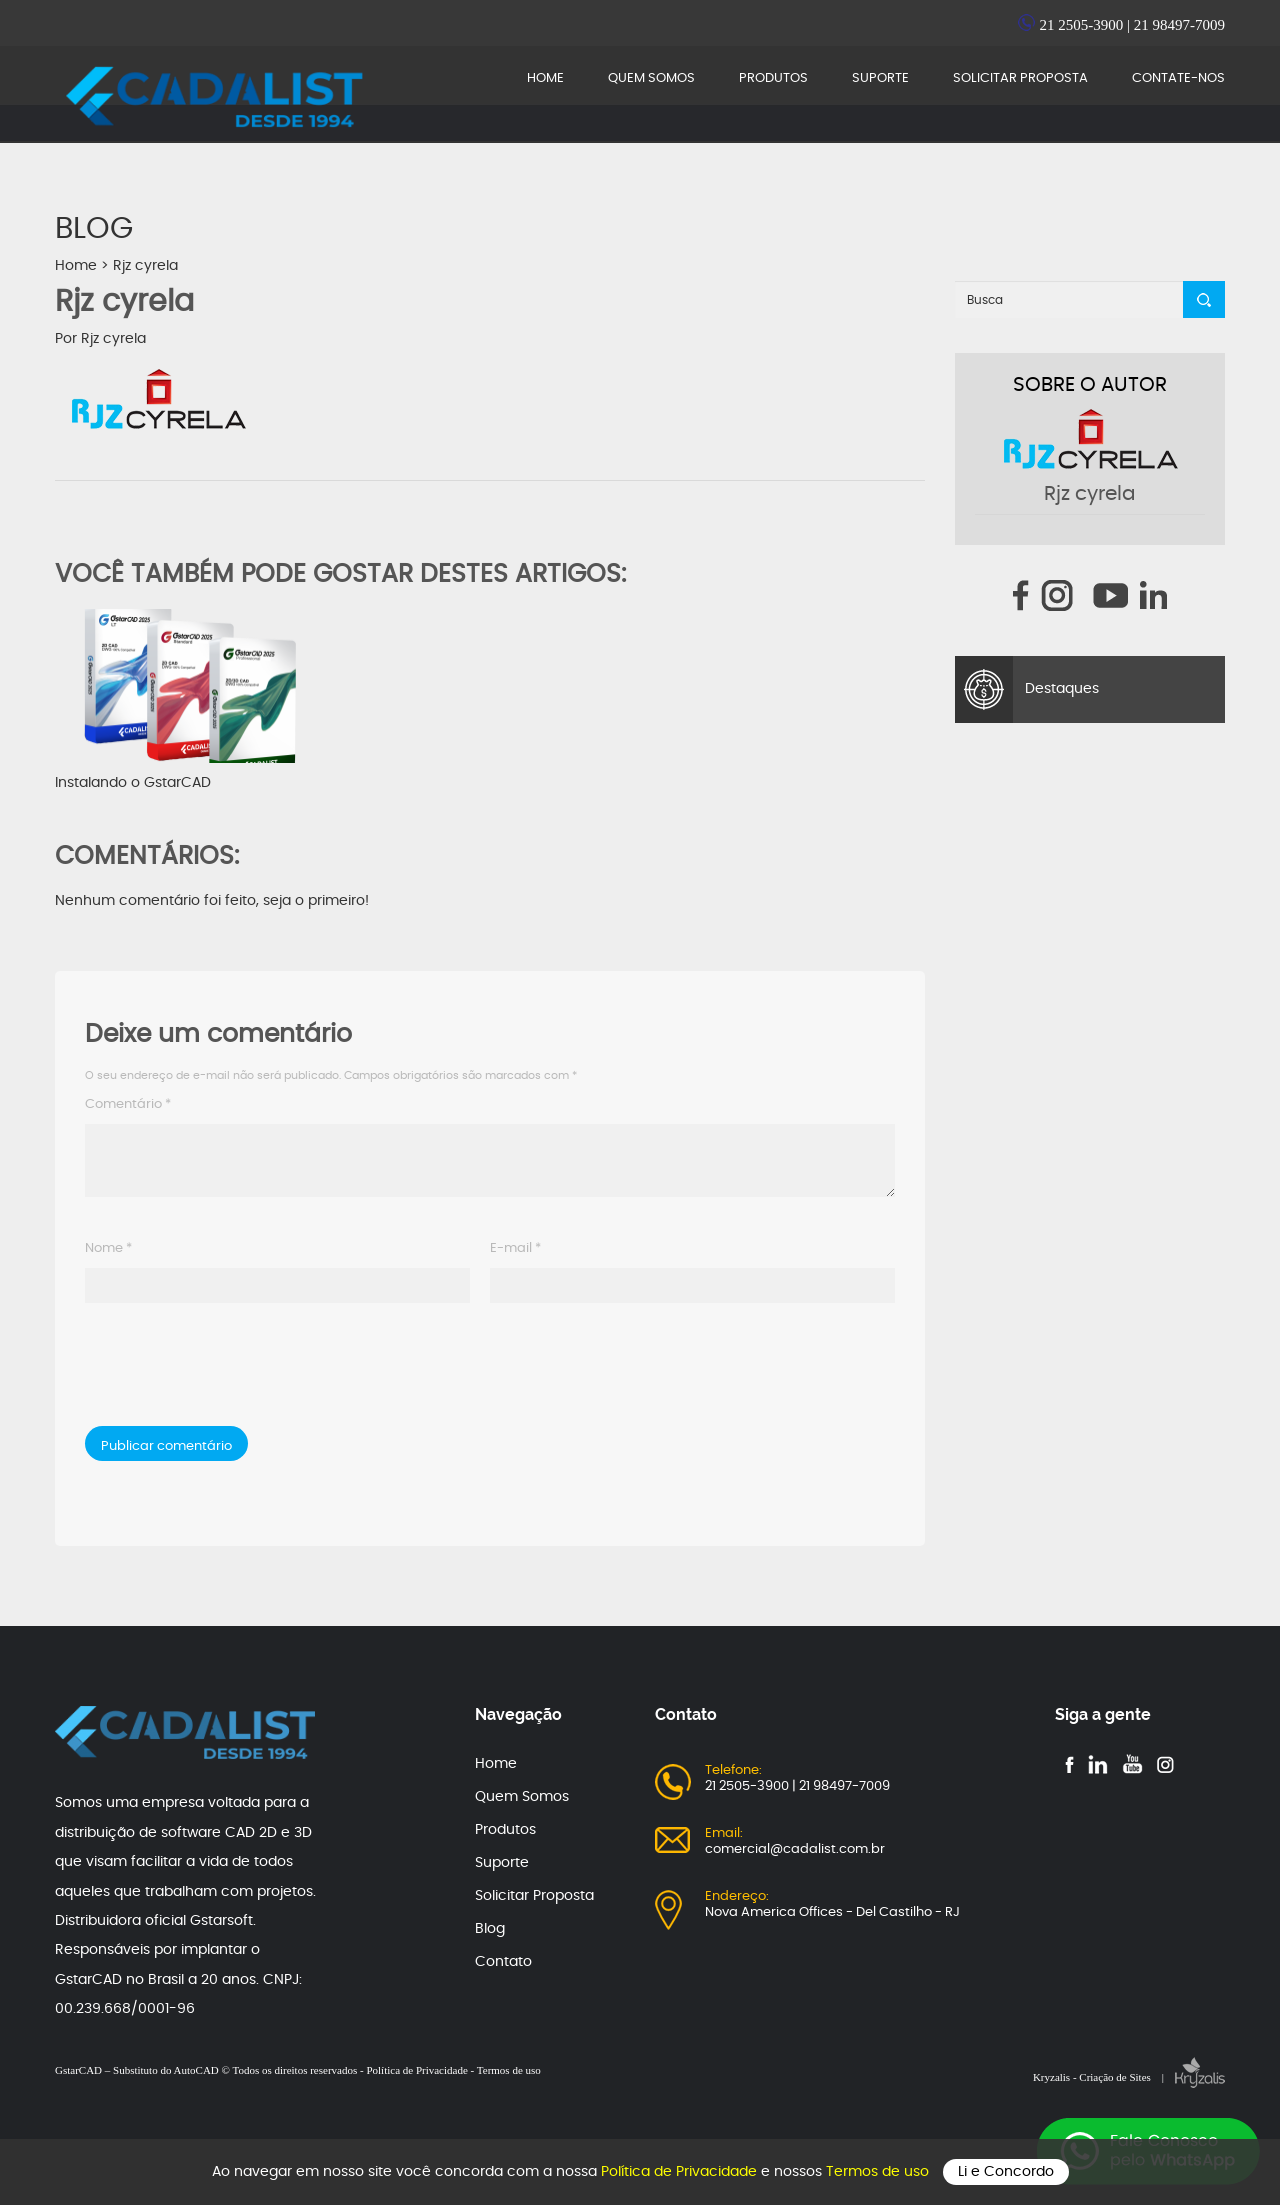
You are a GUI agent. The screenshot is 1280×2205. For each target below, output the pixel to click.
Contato (503, 1962)
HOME (545, 78)
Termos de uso (879, 2172)
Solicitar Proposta (534, 1896)
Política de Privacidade (681, 2172)
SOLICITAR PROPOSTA (1020, 78)
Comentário (128, 1104)
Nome (108, 1248)
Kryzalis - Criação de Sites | (1129, 2077)
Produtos (505, 1830)
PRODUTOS (773, 78)
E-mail (515, 1248)
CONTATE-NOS (1178, 78)
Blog (490, 1929)
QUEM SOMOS (651, 78)
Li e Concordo (1006, 2172)
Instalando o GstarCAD (190, 700)
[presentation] (221, 1372)
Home (76, 266)
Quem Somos (522, 1797)
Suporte (502, 1863)
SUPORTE (880, 78)
